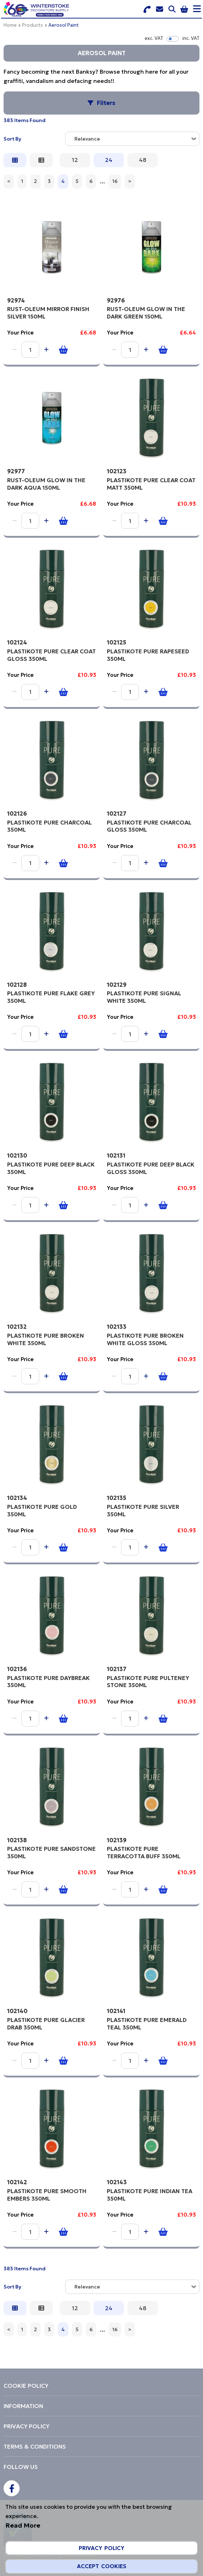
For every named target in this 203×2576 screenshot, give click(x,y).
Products (32, 25)
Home (10, 25)
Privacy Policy (101, 2548)
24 (109, 159)
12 (75, 159)
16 (115, 181)
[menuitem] (101, 2386)
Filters (106, 102)
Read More (22, 2525)
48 (142, 159)
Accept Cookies (101, 2566)
